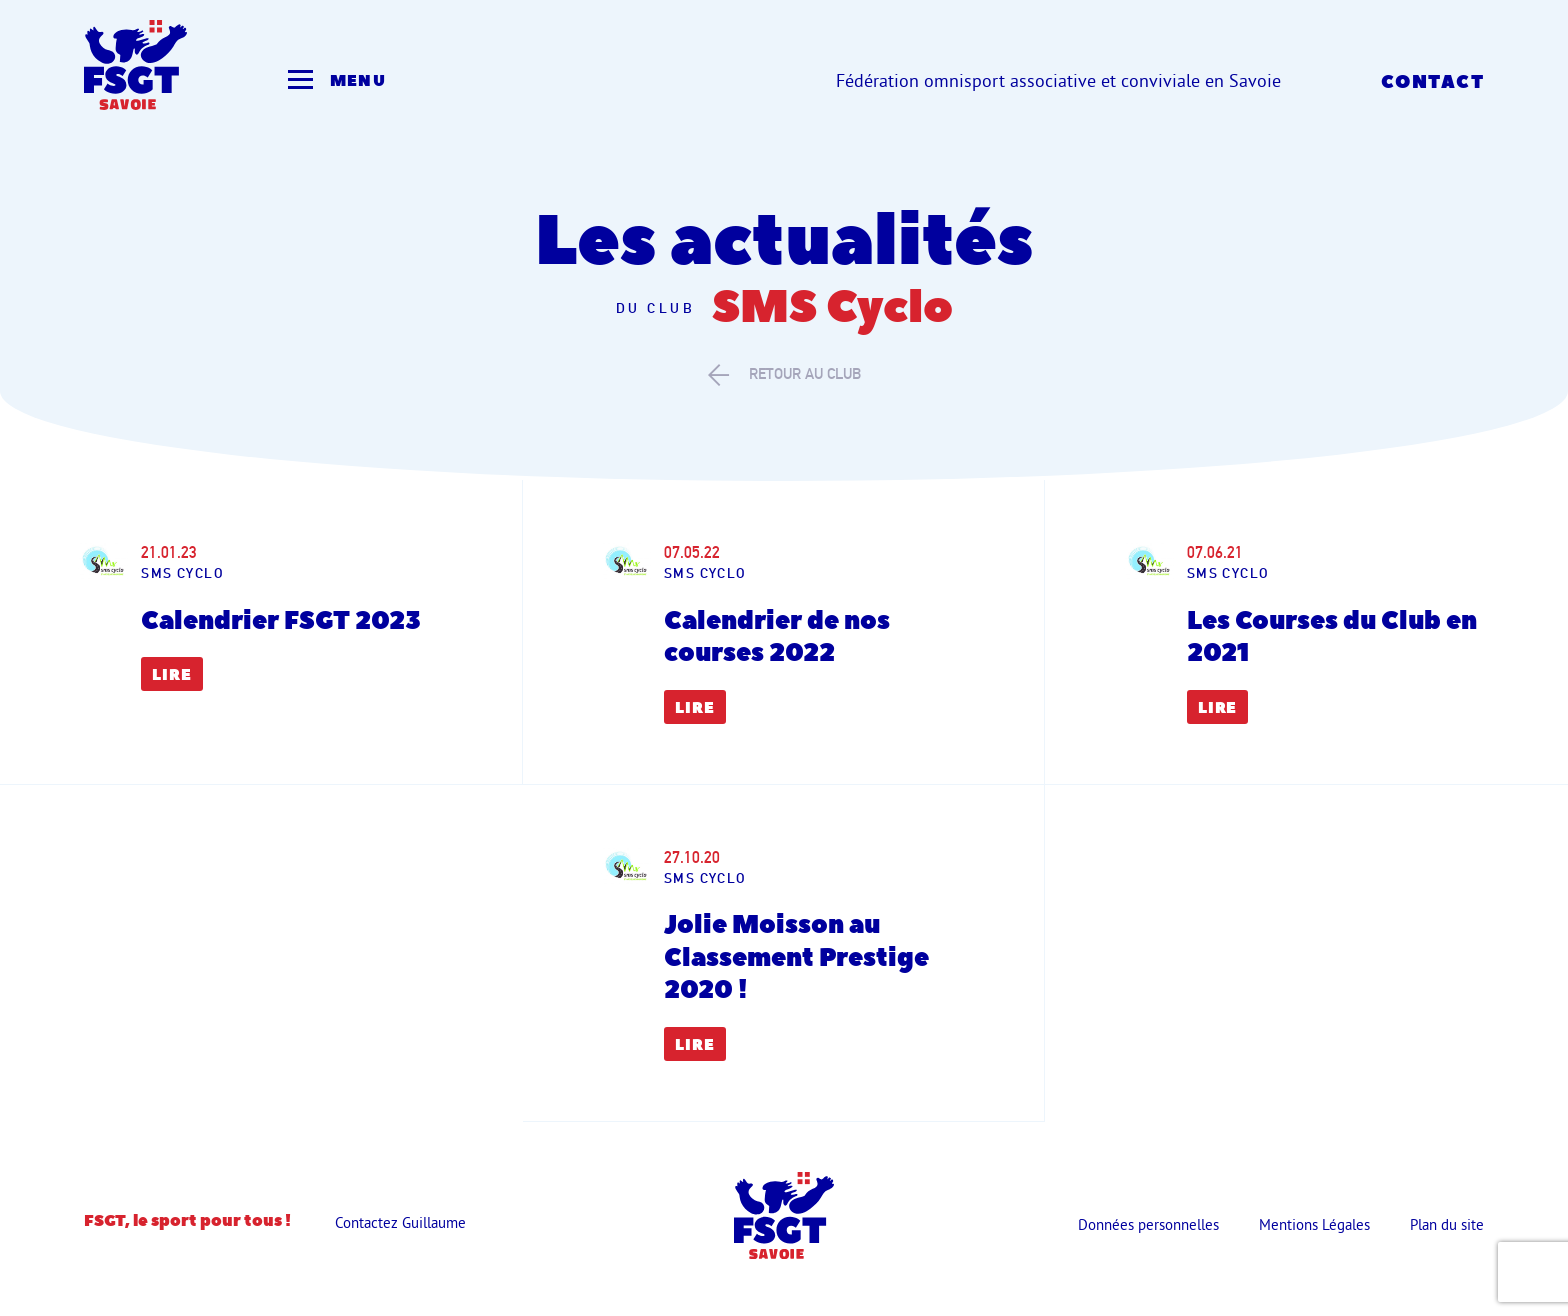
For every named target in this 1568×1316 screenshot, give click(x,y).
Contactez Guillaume (400, 1222)
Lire (172, 675)
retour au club (784, 374)
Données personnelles (1148, 1224)
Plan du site (1447, 1224)
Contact (1432, 82)
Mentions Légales (1314, 1224)
